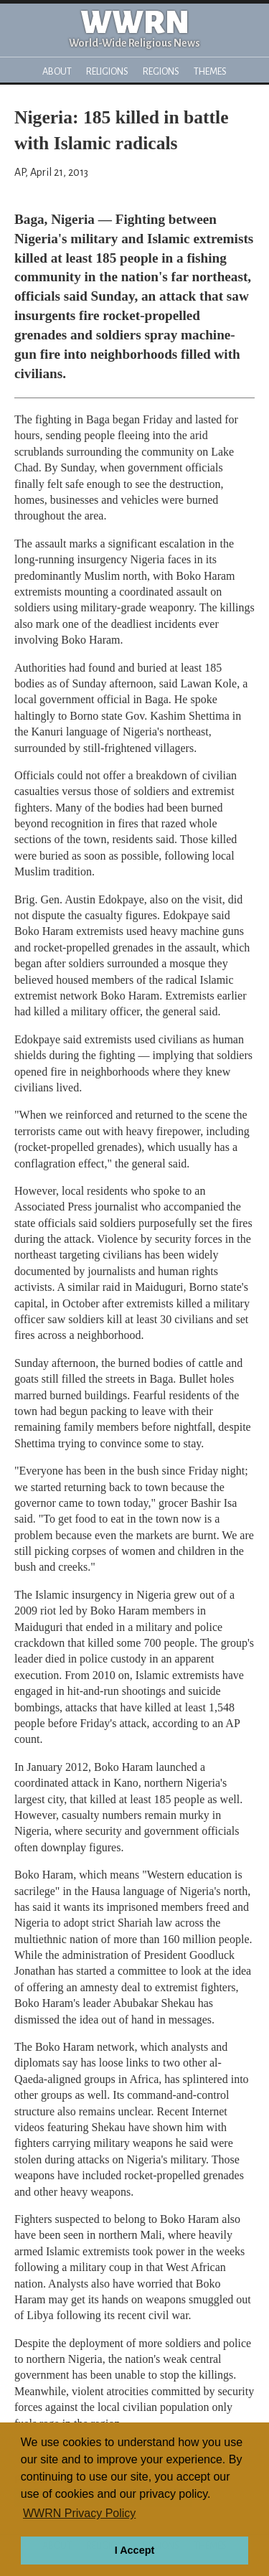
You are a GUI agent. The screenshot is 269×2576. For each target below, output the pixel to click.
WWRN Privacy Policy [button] (79, 2513)
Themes (210, 71)
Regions (161, 71)
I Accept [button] (134, 2550)
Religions (107, 71)
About (57, 71)
